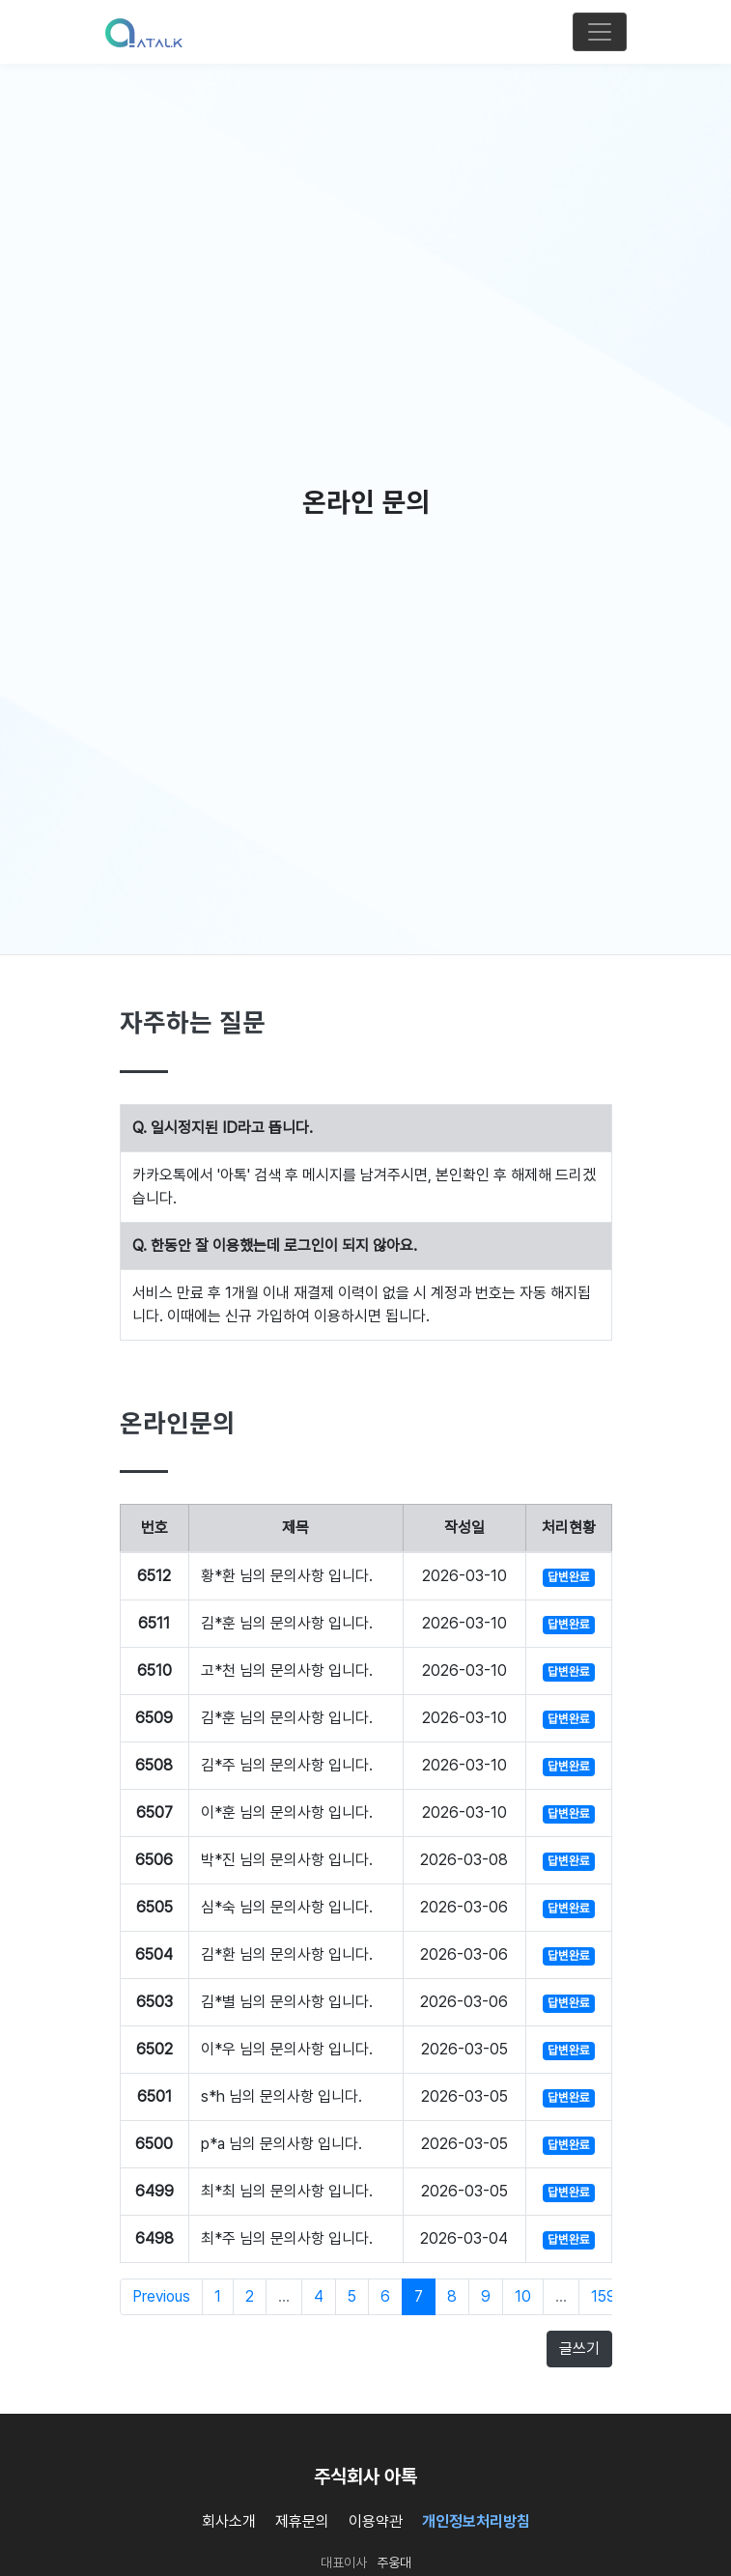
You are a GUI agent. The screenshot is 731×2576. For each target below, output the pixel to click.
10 (523, 2296)
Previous (161, 2296)
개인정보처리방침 (476, 2521)
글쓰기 (579, 2348)
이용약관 (376, 2521)
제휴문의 (302, 2521)
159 (603, 2296)
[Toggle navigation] (600, 32)
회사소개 (229, 2521)
